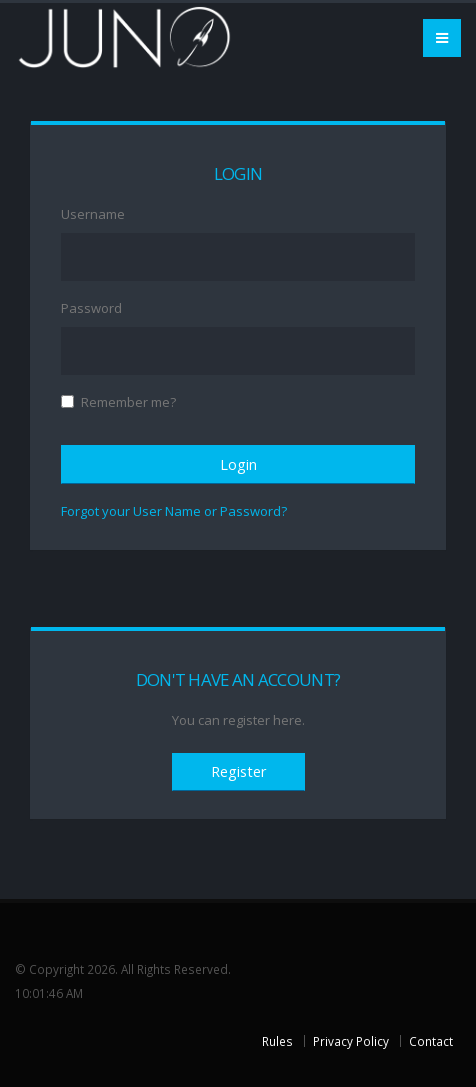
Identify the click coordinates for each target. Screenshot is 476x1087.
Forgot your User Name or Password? (174, 511)
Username (93, 214)
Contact (431, 1041)
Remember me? (128, 402)
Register (238, 771)
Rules (277, 1041)
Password (91, 308)
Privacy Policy (351, 1041)
